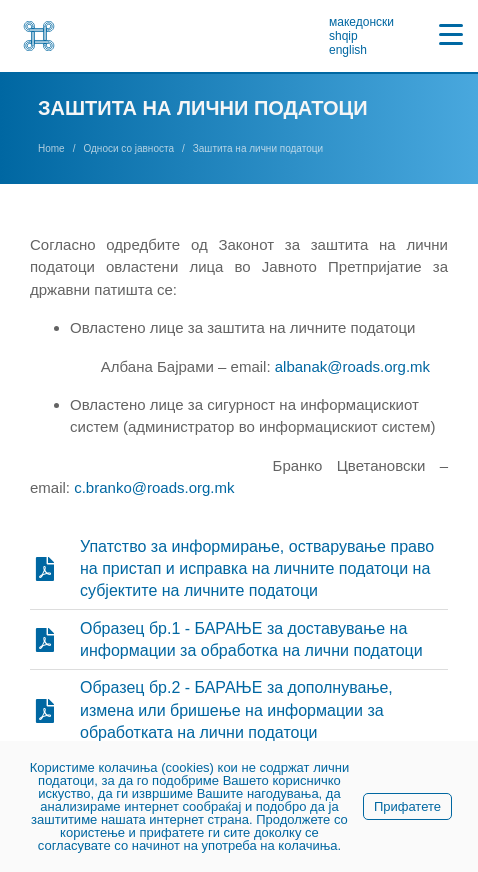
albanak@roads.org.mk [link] (352, 366)
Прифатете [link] (407, 806)
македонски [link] (361, 22)
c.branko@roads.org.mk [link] (154, 487)
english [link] (348, 50)
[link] (39, 36)
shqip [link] (343, 36)
